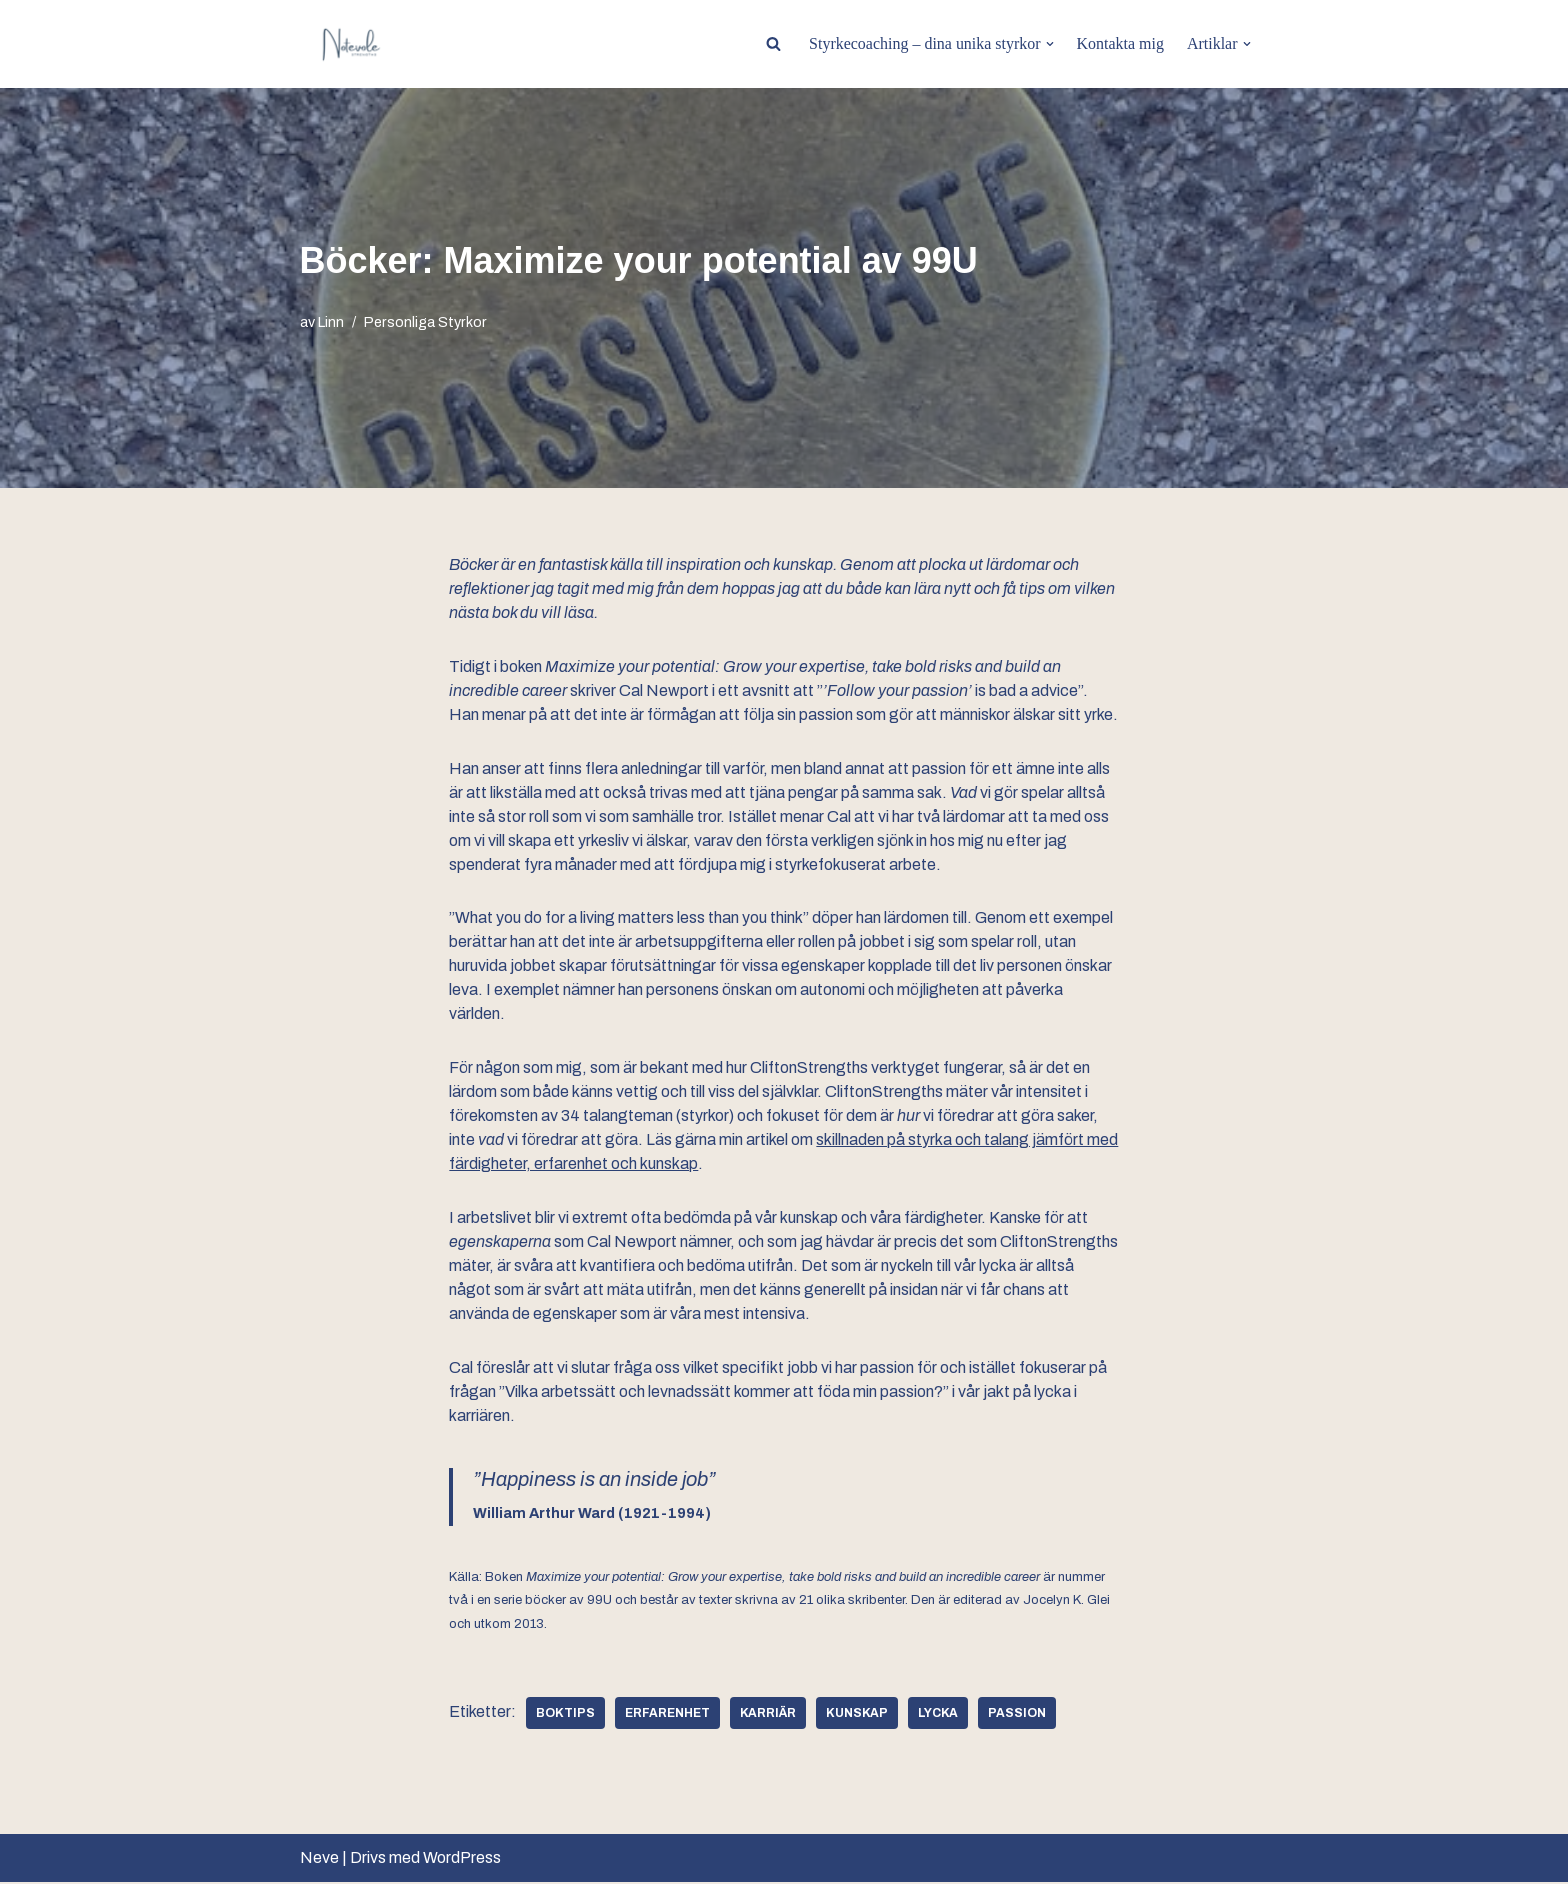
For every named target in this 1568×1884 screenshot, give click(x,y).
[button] (1049, 44)
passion (1017, 1715)
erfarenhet (667, 1715)
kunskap (857, 1715)
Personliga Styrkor (425, 323)
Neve (319, 1859)
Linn (331, 323)
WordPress (462, 1859)
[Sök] (772, 43)
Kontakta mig (1120, 43)
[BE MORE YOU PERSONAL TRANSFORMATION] (349, 44)
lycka (938, 1715)
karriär (768, 1715)
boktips (565, 1715)
